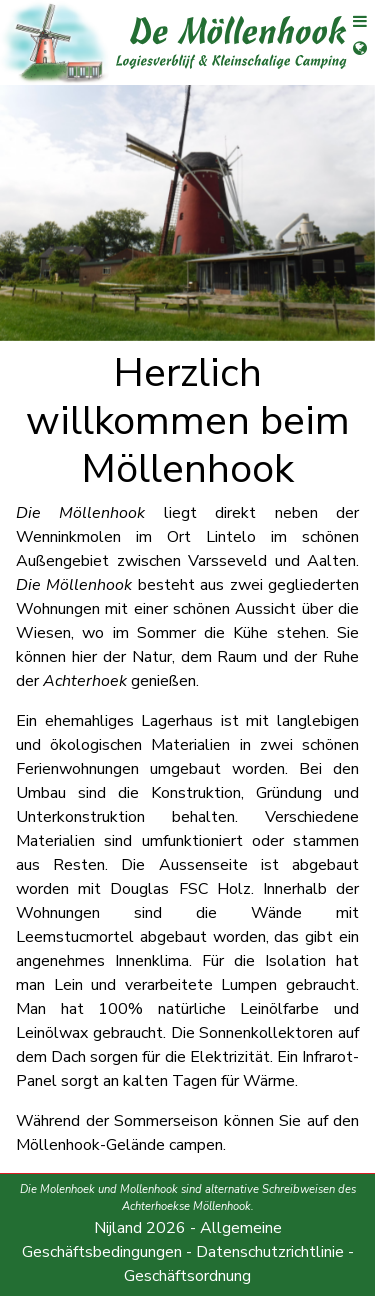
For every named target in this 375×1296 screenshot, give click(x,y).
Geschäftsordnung (187, 1276)
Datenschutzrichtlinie (270, 1252)
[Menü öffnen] (352, 27)
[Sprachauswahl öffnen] (352, 60)
